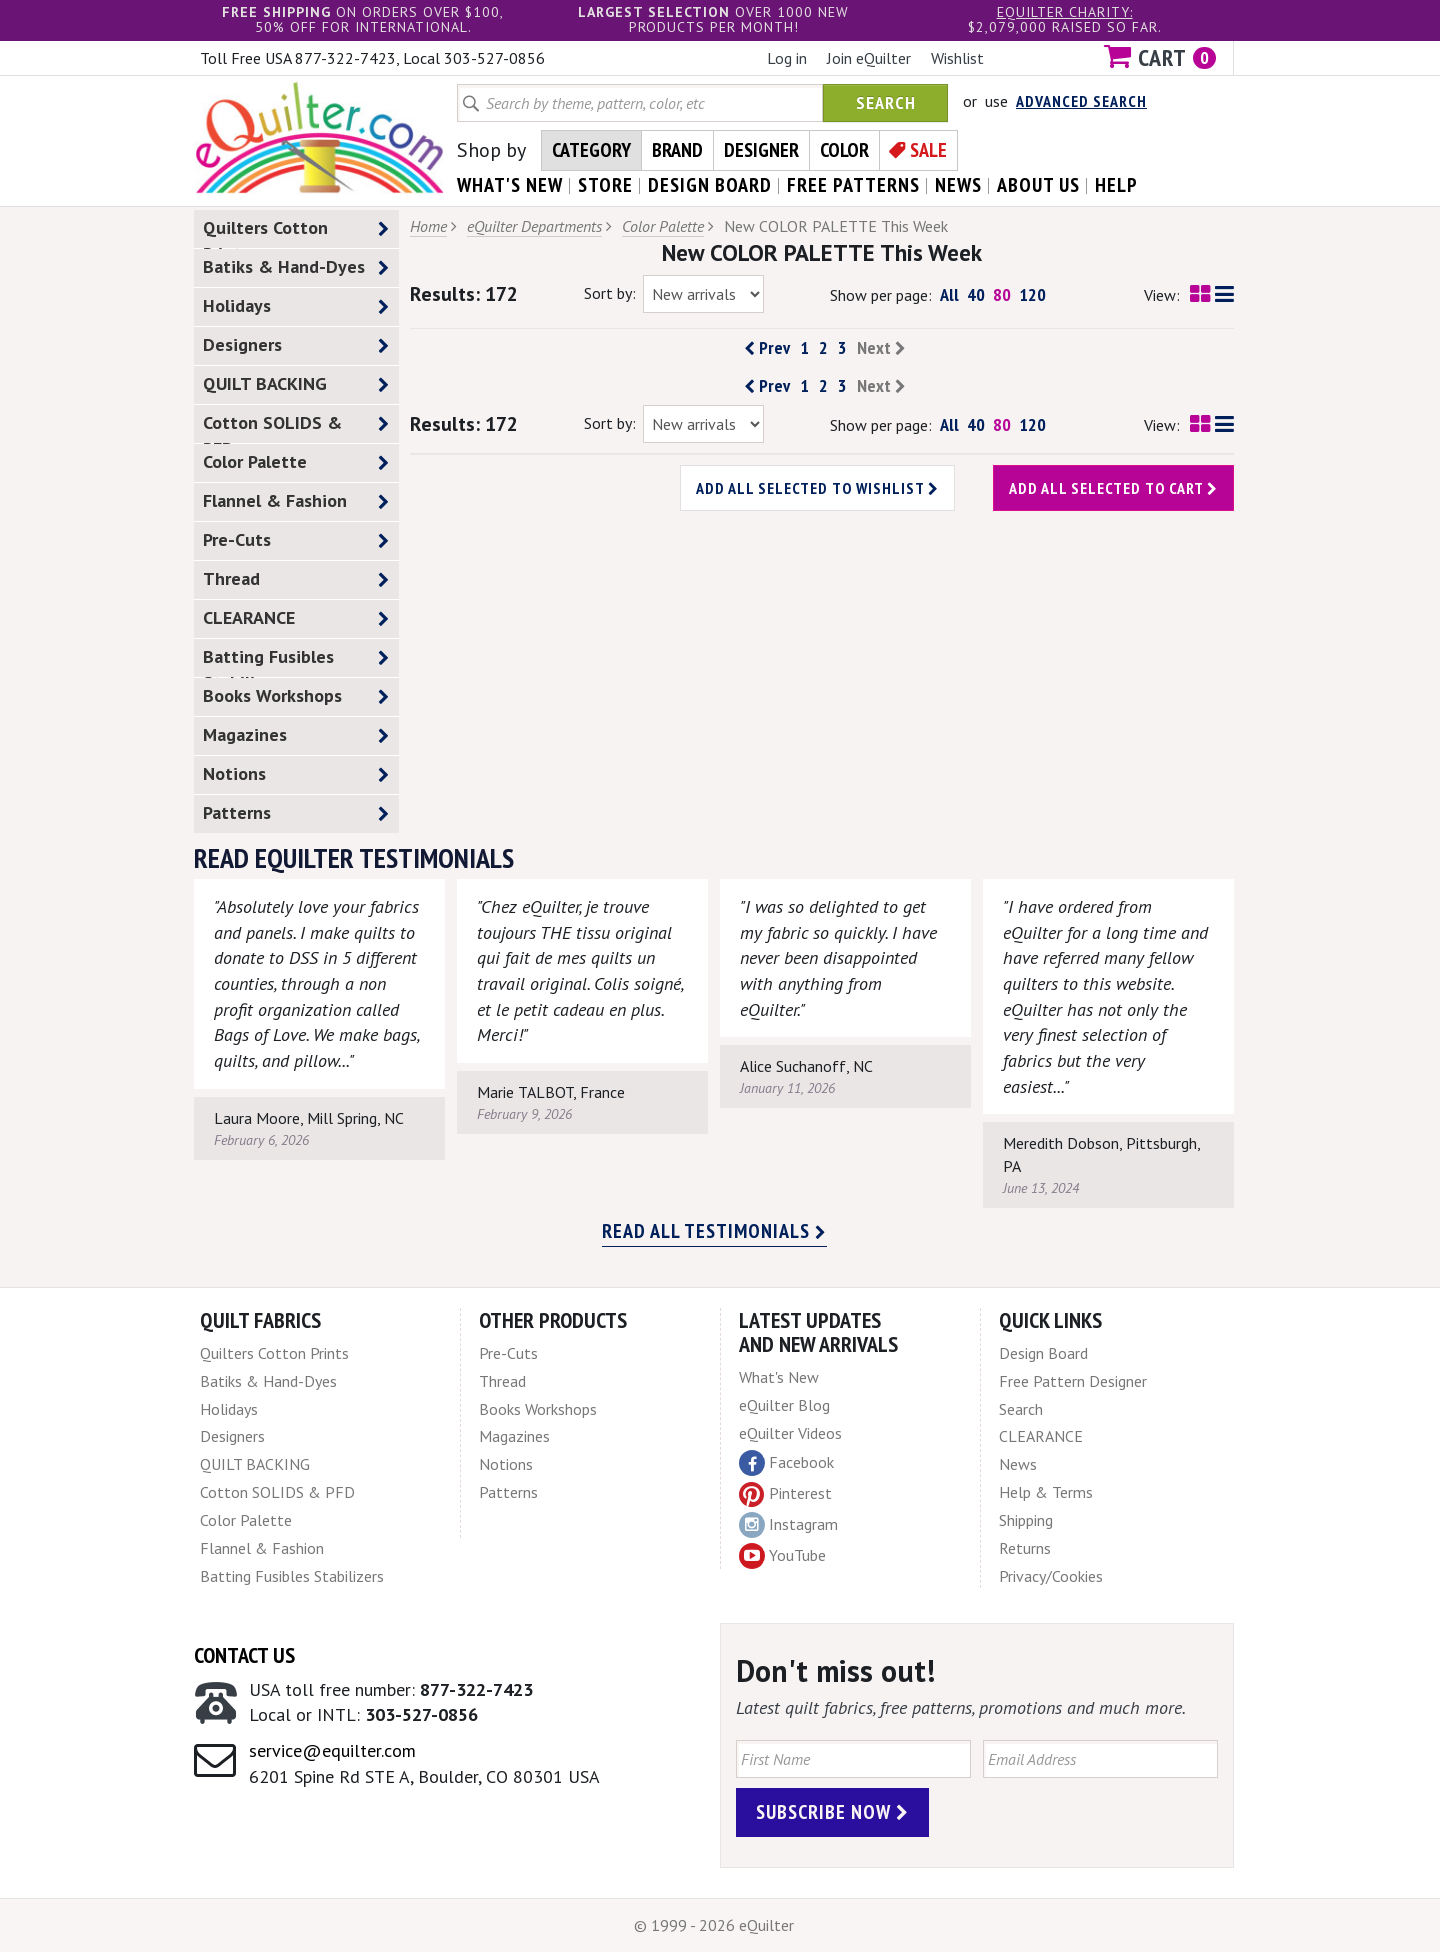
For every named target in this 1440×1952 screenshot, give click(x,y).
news (958, 185)
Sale (928, 150)
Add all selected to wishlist (817, 488)
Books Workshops (296, 696)
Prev (767, 348)
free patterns (853, 185)
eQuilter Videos (790, 1433)
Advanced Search (1081, 101)
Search (886, 102)
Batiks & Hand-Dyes (296, 267)
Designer (761, 150)
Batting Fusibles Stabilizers (296, 661)
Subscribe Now (832, 1812)
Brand (677, 150)
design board (710, 185)
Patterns (296, 813)
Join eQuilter (869, 58)
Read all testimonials (714, 1231)
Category (591, 150)
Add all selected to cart (1113, 488)
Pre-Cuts (296, 540)
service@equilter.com (332, 1750)
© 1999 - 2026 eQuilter (714, 1925)
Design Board (1043, 1353)
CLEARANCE (296, 618)
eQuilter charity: (1065, 12)
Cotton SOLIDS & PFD (296, 427)
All (949, 294)
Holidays (296, 306)
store (605, 185)
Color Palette (296, 462)
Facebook (786, 1463)
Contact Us (244, 1655)
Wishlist (957, 58)
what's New (510, 185)
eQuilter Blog (784, 1405)
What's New (779, 1377)
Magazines (296, 735)
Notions (296, 774)
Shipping (1026, 1520)
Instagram (788, 1525)
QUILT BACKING (296, 384)
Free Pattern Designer (1073, 1381)
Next (881, 348)
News (1018, 1464)
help (1116, 185)
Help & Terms (1046, 1492)
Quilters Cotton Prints (296, 232)
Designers (296, 345)
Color (844, 150)
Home (428, 226)
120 (1032, 294)
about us (1038, 185)
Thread (296, 579)
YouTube (782, 1556)
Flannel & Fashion (296, 501)
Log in (787, 58)
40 (976, 294)
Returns (1025, 1548)
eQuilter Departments (534, 226)
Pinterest (785, 1493)
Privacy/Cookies (1051, 1576)
